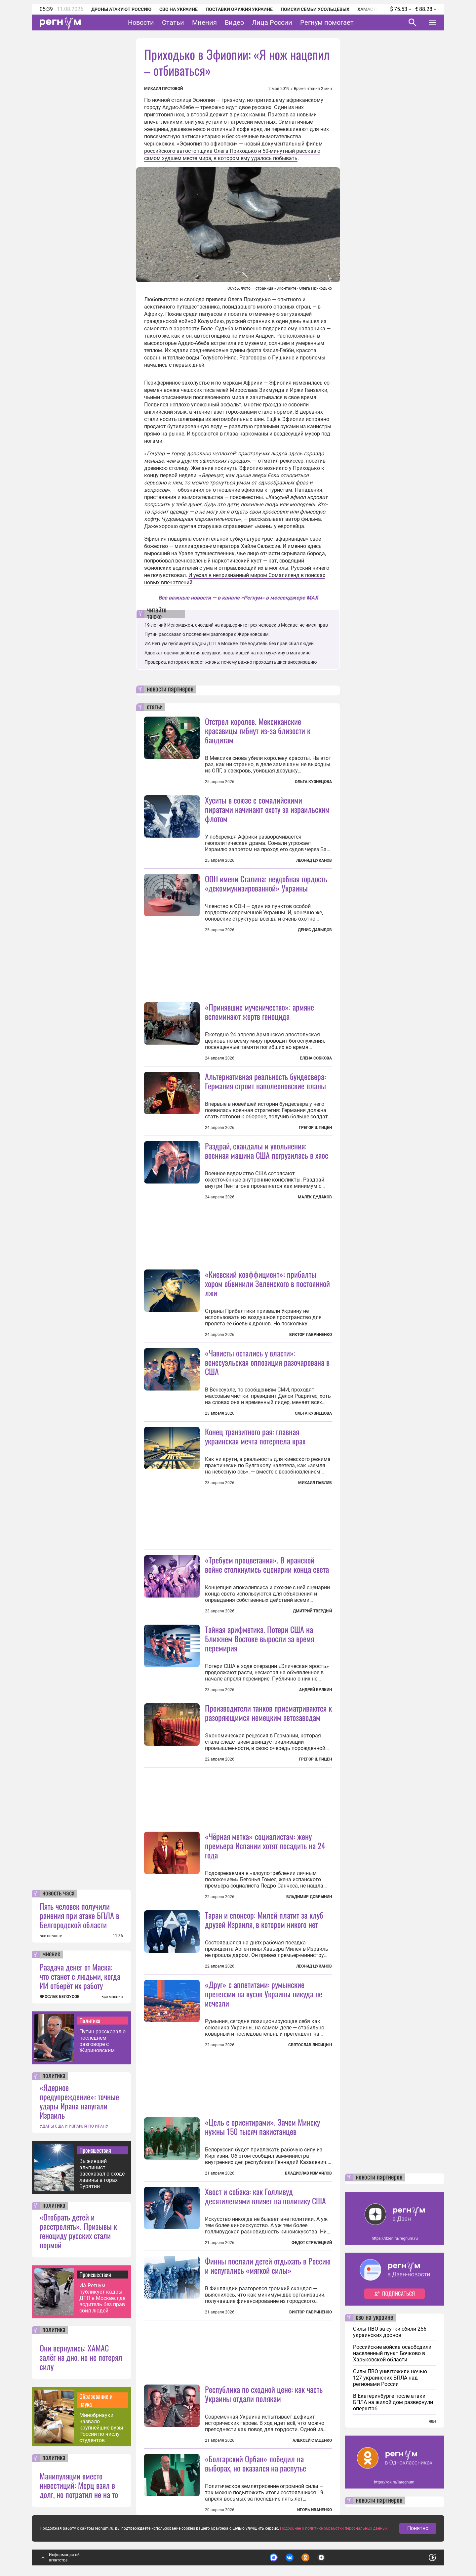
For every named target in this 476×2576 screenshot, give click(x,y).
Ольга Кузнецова (313, 781)
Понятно (417, 2528)
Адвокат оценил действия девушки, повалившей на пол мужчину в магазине (227, 652)
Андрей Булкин (315, 1689)
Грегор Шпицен (315, 1127)
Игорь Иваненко (314, 2510)
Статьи (173, 22)
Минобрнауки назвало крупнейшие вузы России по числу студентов (101, 2428)
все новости (51, 1935)
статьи (155, 707)
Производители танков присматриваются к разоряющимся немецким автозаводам (268, 1712)
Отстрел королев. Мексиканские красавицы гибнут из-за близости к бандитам (257, 730)
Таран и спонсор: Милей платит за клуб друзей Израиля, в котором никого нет (264, 1919)
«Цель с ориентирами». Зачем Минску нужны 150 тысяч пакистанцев (262, 2126)
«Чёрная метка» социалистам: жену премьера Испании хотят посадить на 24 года (265, 1845)
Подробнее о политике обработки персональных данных (333, 2528)
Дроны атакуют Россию (121, 9)
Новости (141, 22)
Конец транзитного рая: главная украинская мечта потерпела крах (255, 1436)
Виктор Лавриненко (310, 1334)
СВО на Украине (178, 9)
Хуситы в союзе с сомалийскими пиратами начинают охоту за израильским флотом (267, 809)
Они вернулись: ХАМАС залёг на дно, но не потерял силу (81, 2357)
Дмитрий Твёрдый (312, 1611)
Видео (234, 22)
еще (432, 2421)
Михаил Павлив (315, 1482)
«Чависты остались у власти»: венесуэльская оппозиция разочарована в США (267, 1362)
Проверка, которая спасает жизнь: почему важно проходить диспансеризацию (230, 662)
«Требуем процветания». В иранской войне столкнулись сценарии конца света (267, 1564)
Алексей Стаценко (312, 2440)
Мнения (204, 22)
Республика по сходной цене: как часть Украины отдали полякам (264, 2394)
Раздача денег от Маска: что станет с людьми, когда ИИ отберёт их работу (80, 1976)
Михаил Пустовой (163, 88)
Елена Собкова (316, 1058)
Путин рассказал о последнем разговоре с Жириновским (102, 2041)
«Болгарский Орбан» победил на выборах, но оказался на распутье (255, 2463)
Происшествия (95, 2150)
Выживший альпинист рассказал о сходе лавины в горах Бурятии (102, 2173)
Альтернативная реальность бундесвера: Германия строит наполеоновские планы (265, 1081)
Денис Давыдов (315, 930)
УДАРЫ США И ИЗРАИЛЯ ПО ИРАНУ (74, 2126)
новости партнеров (170, 689)
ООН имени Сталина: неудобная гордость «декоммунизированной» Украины (266, 883)
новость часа (58, 1893)
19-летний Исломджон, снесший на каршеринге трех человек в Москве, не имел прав (236, 625)
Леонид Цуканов (314, 860)
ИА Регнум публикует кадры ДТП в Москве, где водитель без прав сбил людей (102, 2298)
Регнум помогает (327, 22)
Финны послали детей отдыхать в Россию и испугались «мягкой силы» (268, 2265)
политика (53, 2076)
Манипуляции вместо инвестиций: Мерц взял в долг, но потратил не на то (79, 2485)
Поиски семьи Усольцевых (315, 9)
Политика (89, 2020)
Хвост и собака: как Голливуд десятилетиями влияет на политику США (265, 2196)
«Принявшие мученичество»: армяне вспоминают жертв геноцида (259, 1011)
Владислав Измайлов (308, 2173)
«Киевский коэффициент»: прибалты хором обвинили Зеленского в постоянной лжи (267, 1283)
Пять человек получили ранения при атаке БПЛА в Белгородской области (79, 1915)
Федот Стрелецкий (312, 2242)
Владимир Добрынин (309, 1896)
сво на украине (374, 2318)
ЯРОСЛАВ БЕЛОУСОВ (60, 1996)
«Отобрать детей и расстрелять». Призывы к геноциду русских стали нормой (78, 2230)
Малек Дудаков (315, 1197)
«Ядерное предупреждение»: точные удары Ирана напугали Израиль (79, 2101)
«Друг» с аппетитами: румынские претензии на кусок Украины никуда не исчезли (263, 1994)
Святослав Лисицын (310, 2045)
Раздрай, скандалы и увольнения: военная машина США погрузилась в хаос (266, 1150)
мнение (51, 1954)
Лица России (272, 22)
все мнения (112, 1996)
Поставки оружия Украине (239, 9)
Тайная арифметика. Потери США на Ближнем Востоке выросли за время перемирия (259, 1638)
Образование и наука (95, 2400)
